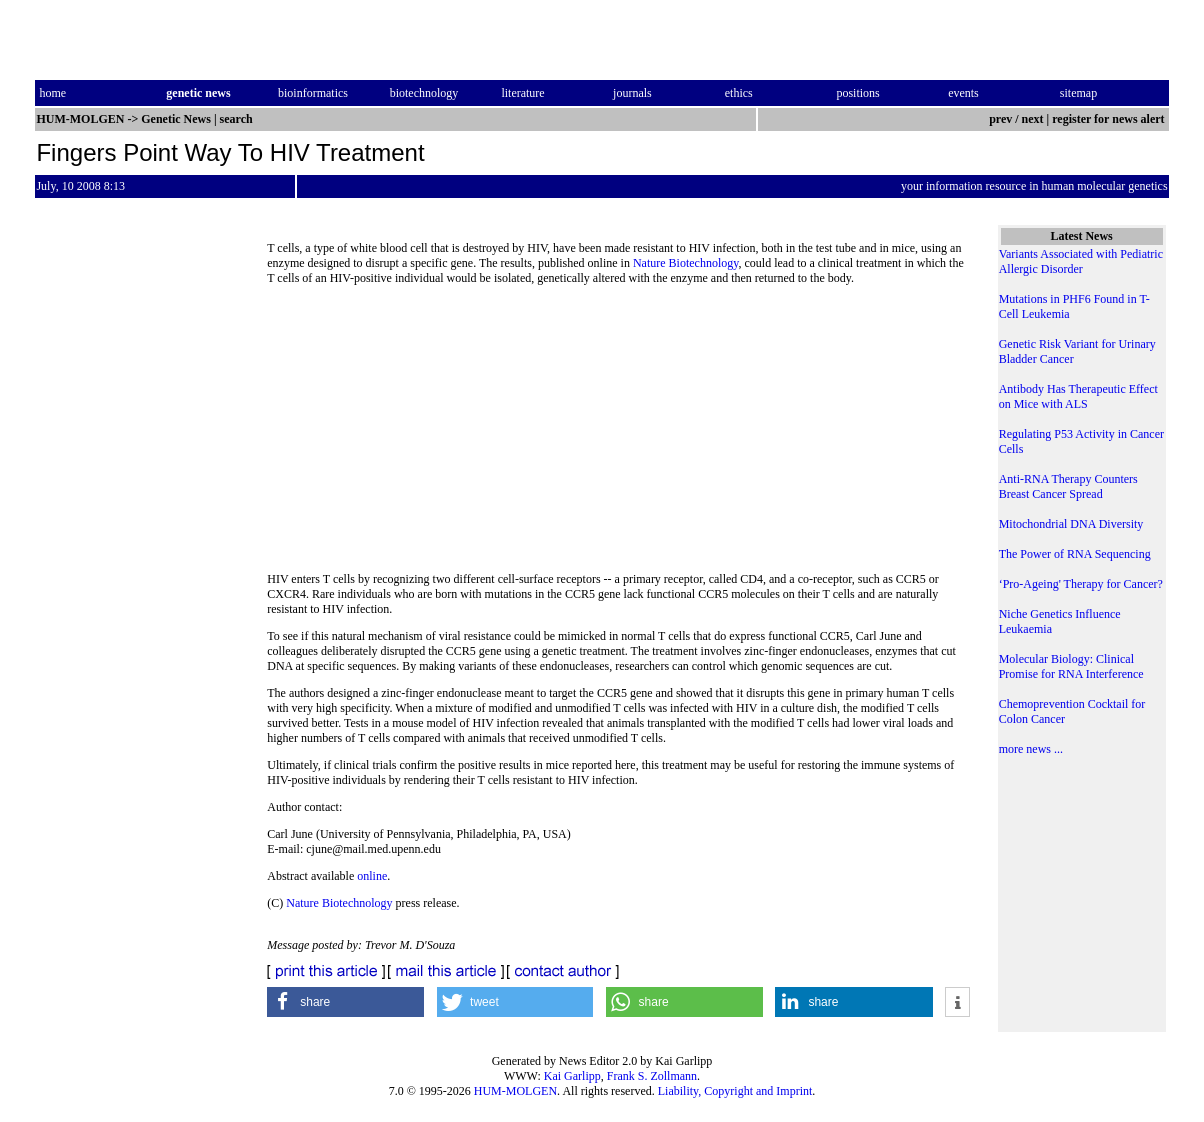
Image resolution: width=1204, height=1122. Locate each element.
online (372, 876)
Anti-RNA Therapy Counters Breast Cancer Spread (1068, 486)
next (1033, 119)
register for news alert (1109, 119)
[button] (345, 1002)
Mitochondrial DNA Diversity (1071, 524)
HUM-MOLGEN (515, 1091)
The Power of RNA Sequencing (1075, 554)
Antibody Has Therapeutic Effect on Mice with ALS (1078, 396)
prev (1000, 119)
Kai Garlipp (572, 1076)
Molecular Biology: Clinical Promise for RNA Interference (1071, 666)
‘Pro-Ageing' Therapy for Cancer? (1081, 584)
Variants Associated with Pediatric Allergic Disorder (1081, 261)
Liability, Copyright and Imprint (735, 1091)
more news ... (1031, 749)
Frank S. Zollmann (652, 1076)
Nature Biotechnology (686, 263)
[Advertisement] (619, 435)
